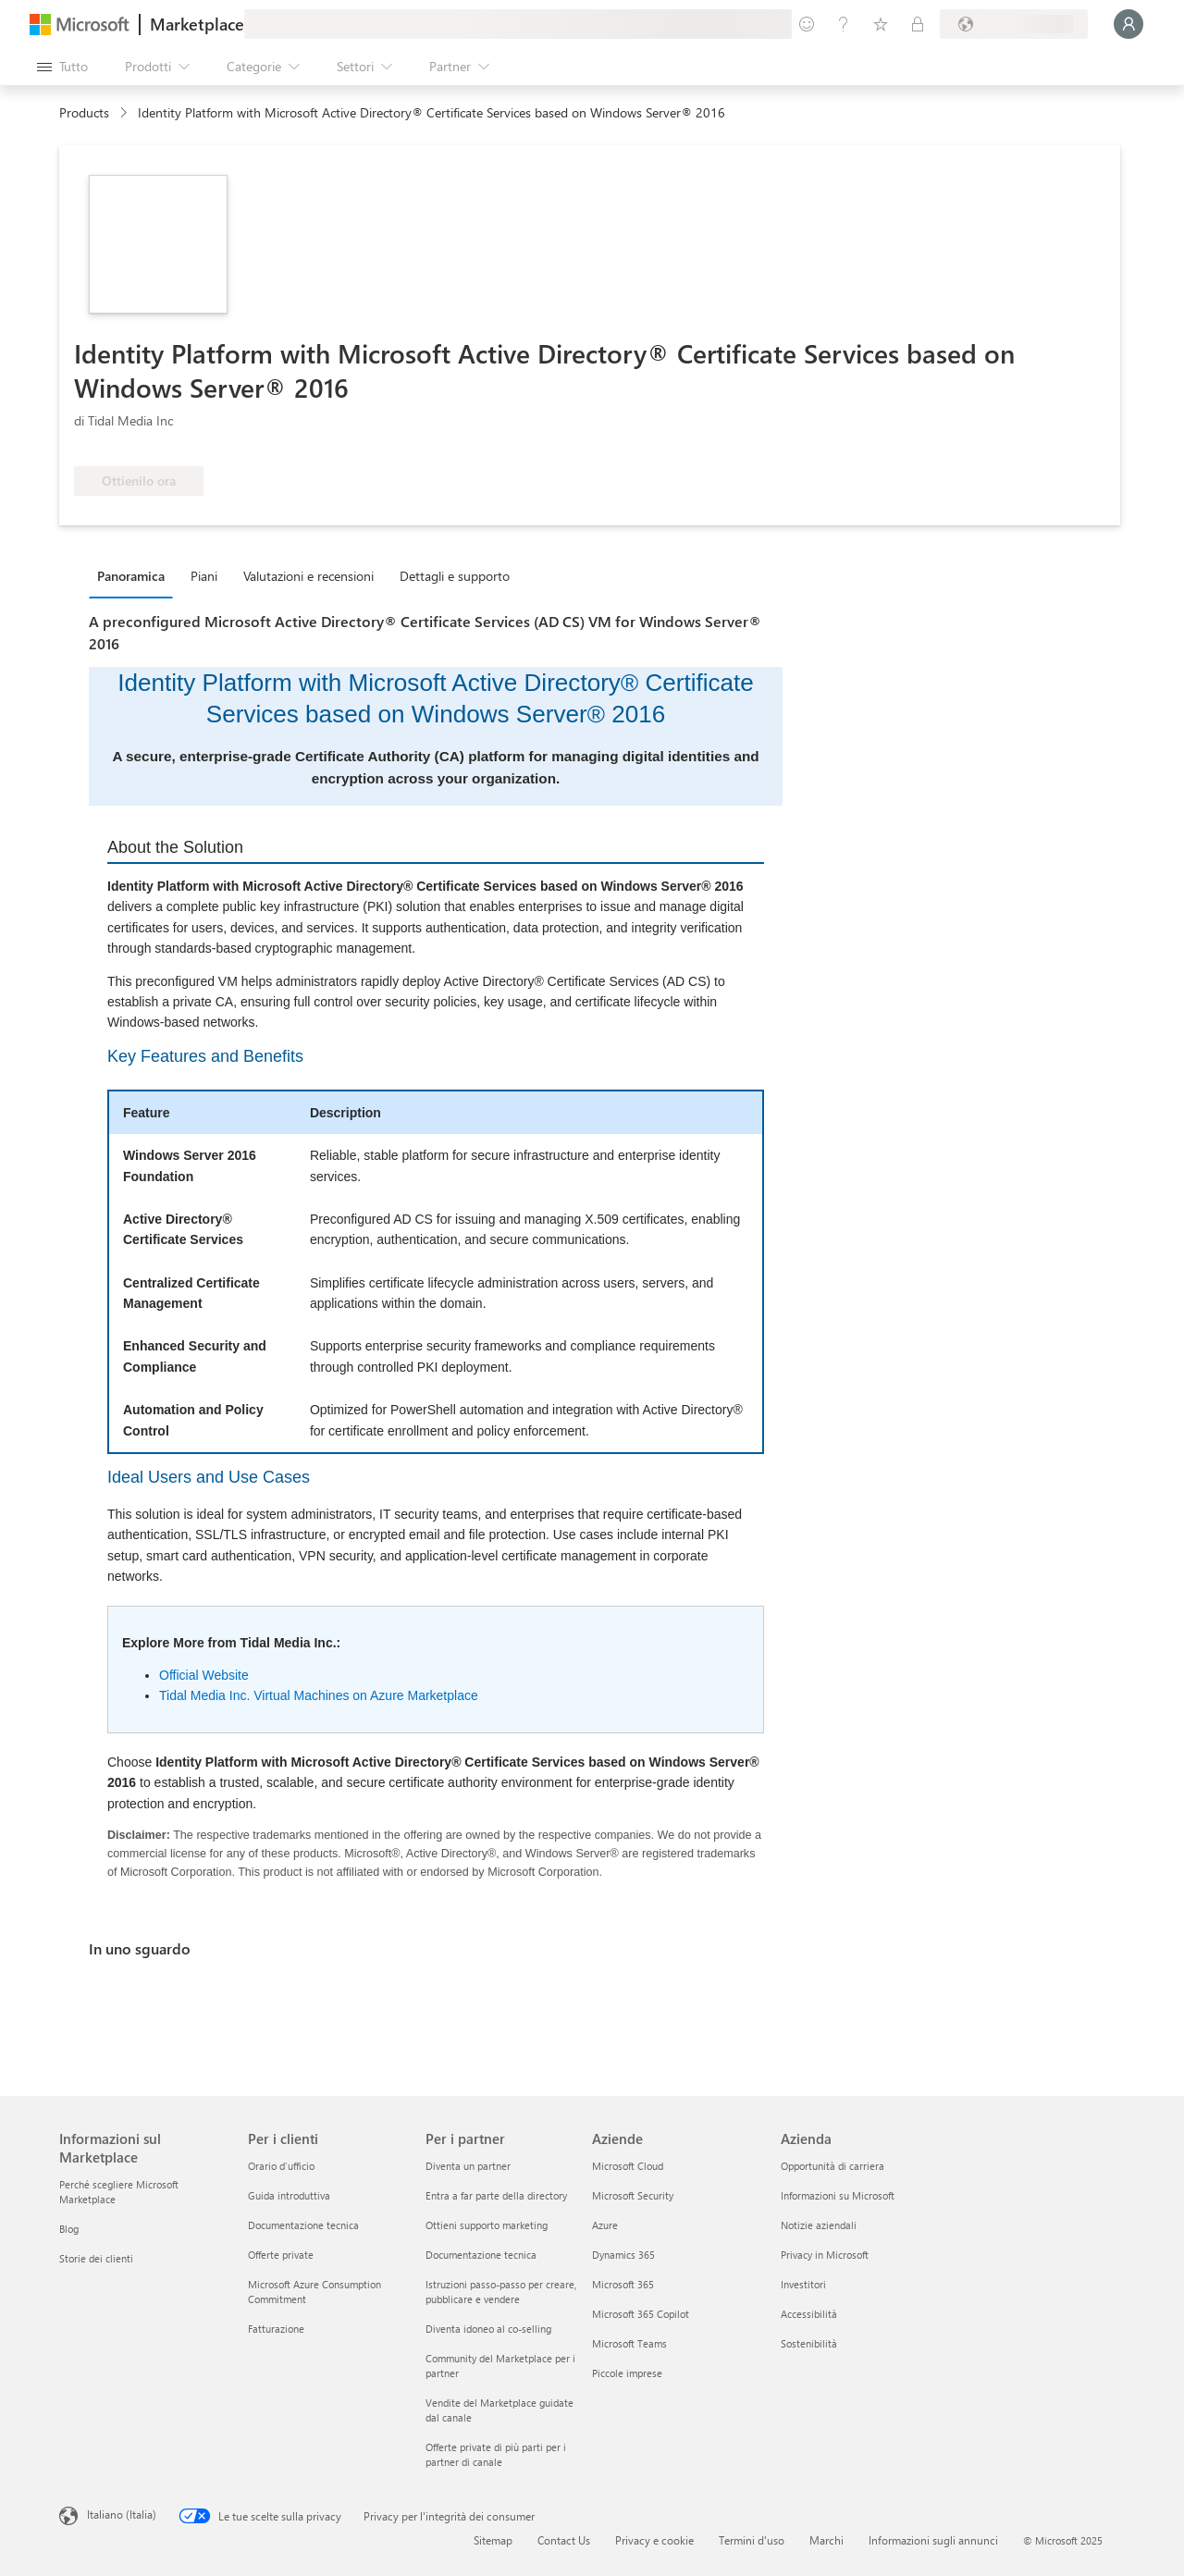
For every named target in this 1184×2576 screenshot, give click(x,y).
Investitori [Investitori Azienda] (803, 2284)
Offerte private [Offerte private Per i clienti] (281, 2255)
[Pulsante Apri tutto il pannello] (62, 66)
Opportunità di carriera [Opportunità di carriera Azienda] (832, 2166)
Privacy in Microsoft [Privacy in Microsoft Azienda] (825, 2255)
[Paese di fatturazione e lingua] (1014, 24)
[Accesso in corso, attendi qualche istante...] (1128, 24)
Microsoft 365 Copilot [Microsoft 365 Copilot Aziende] (640, 2314)
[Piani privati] (917, 24)
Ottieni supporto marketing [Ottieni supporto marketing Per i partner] (487, 2225)
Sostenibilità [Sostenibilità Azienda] (809, 2343)
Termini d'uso (751, 2540)
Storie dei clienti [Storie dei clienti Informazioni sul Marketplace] (96, 2258)
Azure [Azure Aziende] (605, 2225)
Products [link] (84, 112)
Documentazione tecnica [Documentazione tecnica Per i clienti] (303, 2225)
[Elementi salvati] (880, 24)
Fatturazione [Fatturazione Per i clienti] (276, 2329)
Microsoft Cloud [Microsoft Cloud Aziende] (627, 2166)
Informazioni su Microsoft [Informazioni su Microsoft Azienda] (837, 2195)
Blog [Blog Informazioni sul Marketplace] (69, 2229)
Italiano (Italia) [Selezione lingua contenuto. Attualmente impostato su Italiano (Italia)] (121, 2514)
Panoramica (131, 576)
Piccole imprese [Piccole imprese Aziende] (627, 2373)
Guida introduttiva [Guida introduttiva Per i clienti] (289, 2195)
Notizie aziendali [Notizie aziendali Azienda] (819, 2225)
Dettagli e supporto (455, 576)
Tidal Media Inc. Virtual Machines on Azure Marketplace (318, 1695)
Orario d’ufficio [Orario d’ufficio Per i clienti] (281, 2166)
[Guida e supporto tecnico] (843, 24)
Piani (204, 576)
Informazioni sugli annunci (933, 2540)
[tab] (135, 575)
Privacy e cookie (654, 2540)
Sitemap (493, 2540)
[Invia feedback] (806, 24)
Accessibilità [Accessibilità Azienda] (809, 2314)
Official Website (204, 1675)
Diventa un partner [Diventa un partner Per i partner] (468, 2166)
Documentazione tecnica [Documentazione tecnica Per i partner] (481, 2255)
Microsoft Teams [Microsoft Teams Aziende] (629, 2343)
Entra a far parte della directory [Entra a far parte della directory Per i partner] (496, 2195)
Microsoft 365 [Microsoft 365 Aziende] (623, 2284)
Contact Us (563, 2540)
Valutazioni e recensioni (308, 576)
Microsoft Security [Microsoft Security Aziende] (632, 2195)
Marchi (826, 2540)
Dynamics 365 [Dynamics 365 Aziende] (623, 2255)
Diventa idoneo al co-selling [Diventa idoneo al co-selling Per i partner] (488, 2329)
